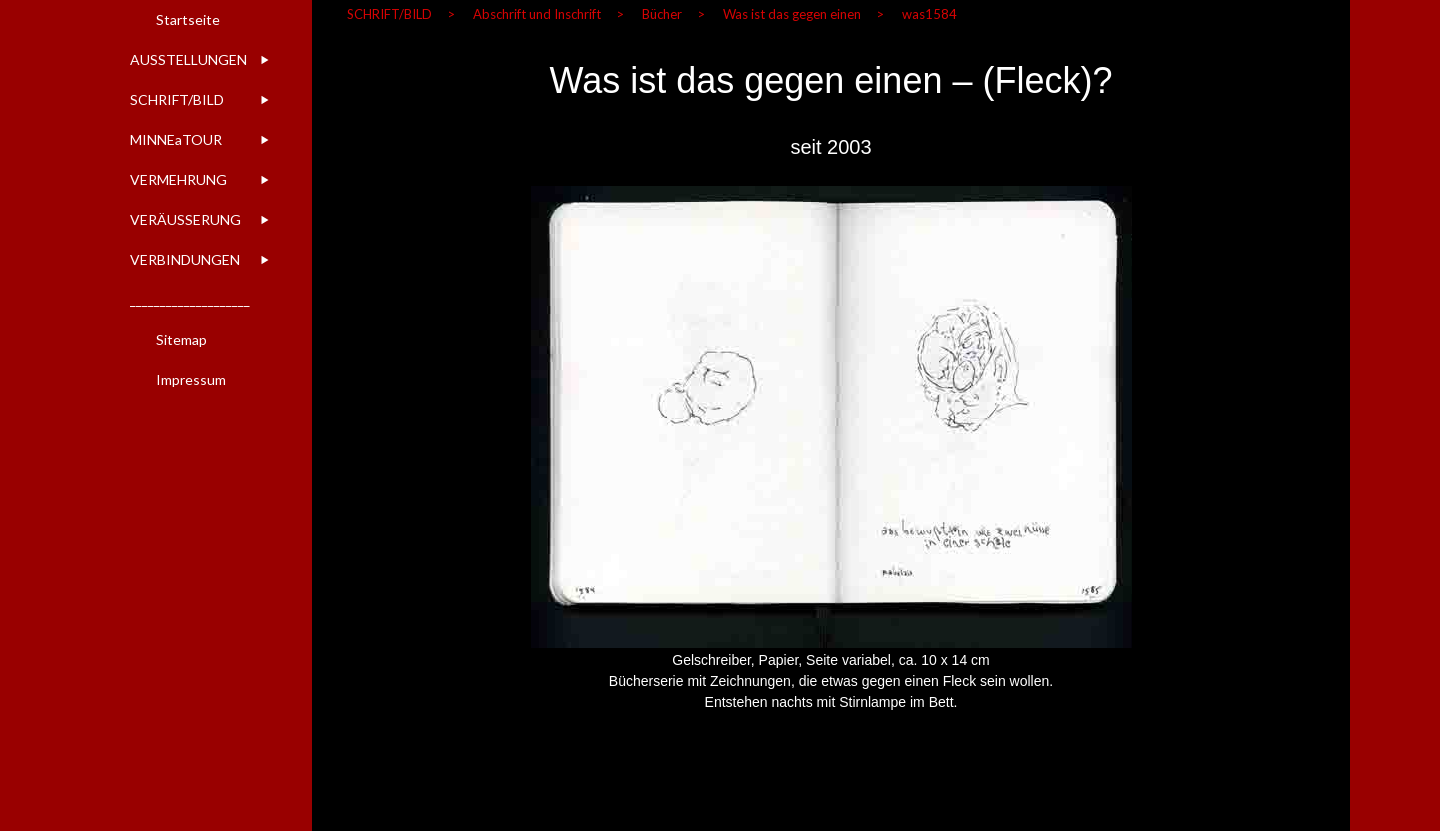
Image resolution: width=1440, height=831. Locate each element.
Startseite (188, 19)
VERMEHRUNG (178, 179)
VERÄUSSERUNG (185, 219)
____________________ (190, 299)
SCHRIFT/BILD (177, 99)
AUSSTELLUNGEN (188, 59)
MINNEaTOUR (176, 139)
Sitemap (181, 339)
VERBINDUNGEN (185, 259)
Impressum (191, 379)
